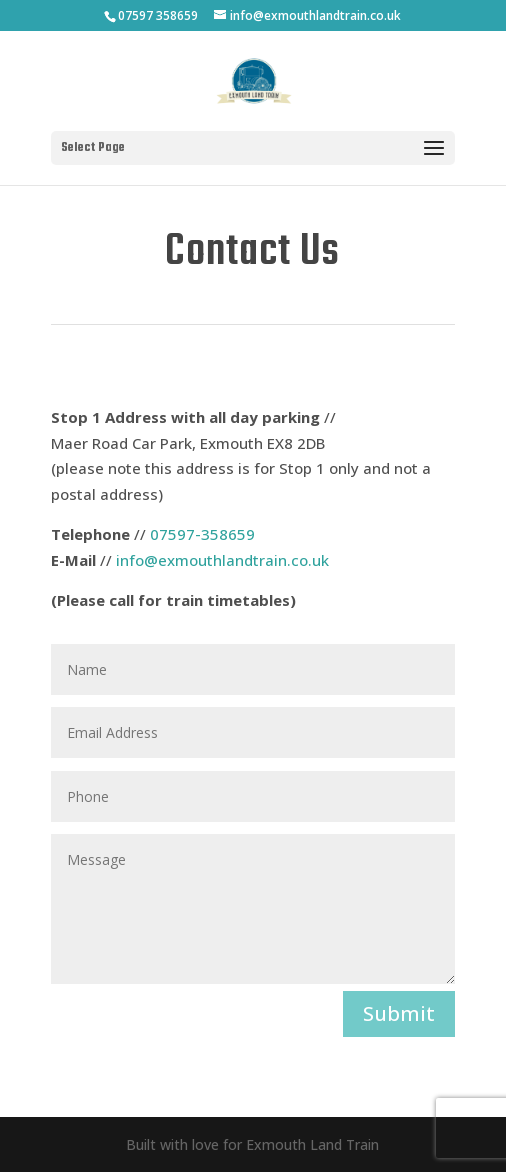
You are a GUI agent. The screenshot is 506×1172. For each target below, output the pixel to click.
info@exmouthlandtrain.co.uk (222, 560)
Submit (399, 1013)
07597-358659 (202, 534)
